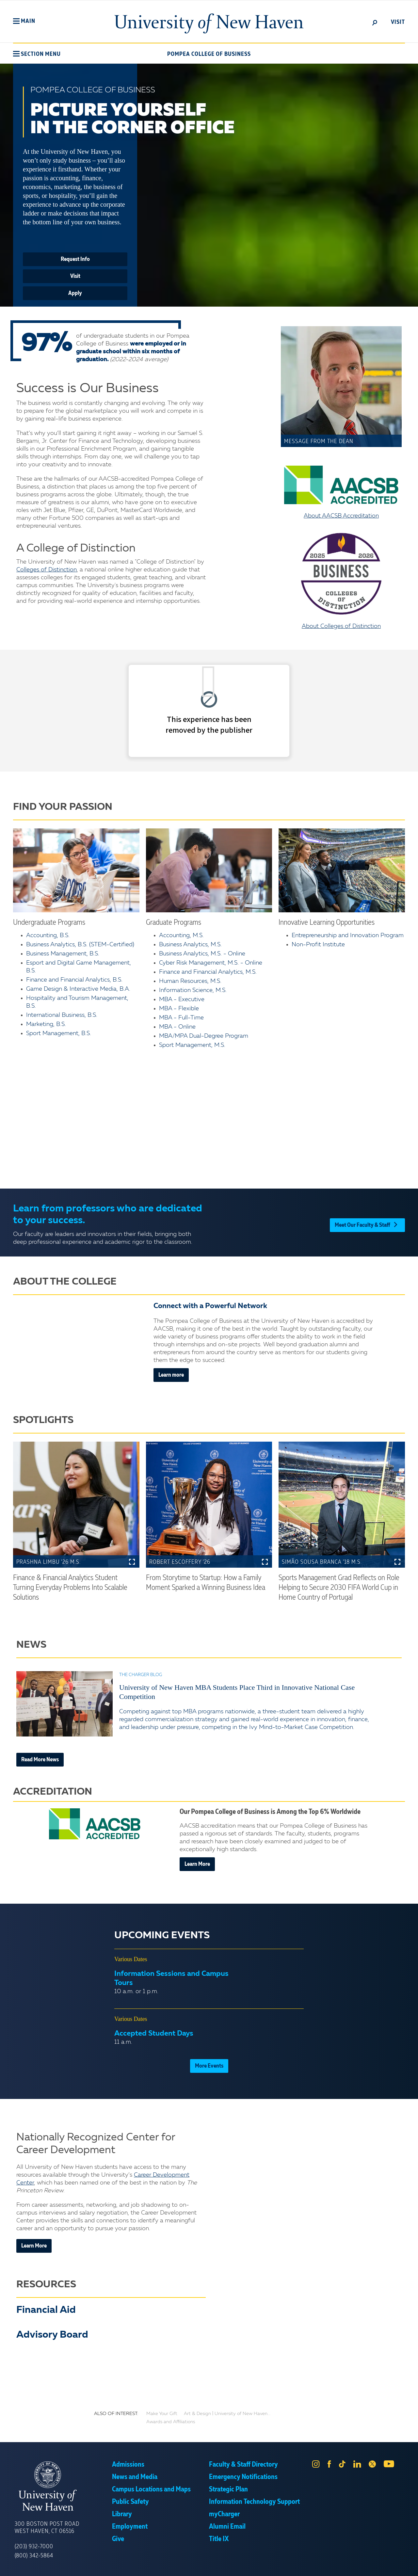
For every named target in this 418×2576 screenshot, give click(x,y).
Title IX (219, 2539)
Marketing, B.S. (46, 1024)
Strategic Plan (228, 2489)
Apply (75, 293)
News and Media (134, 2477)
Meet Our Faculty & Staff (367, 1222)
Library (122, 2514)
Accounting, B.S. (48, 935)
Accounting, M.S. (181, 935)
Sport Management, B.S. (58, 1033)
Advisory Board (52, 2335)
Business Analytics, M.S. (190, 945)
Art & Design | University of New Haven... (227, 2413)
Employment (130, 2526)
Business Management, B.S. (62, 954)
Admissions (128, 2464)
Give (118, 2539)
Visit (75, 276)
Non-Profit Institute (318, 945)
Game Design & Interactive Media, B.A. (78, 989)
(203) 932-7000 (34, 2547)
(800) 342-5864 (34, 2556)
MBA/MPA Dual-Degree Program (203, 1036)
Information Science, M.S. (193, 990)
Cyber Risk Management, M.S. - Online (210, 963)
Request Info (75, 259)
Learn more (171, 1375)
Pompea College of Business (209, 54)
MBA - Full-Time (181, 1018)
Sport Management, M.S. (192, 1045)
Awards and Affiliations (170, 2422)
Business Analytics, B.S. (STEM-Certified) (80, 945)
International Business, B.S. (61, 1015)
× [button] (412, 2561)
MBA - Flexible (179, 1009)
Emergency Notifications (243, 2477)
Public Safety (130, 2501)
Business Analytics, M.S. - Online (202, 954)
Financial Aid (46, 2310)
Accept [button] (296, 2566)
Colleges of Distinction (46, 570)
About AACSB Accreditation (341, 492)
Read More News (40, 1760)
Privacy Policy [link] (257, 2566)
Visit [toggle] (398, 22)
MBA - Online (177, 1027)
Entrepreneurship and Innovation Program (348, 935)
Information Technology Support (254, 2501)
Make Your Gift (161, 2413)
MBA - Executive (181, 999)
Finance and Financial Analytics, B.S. (74, 980)
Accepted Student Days (153, 2033)
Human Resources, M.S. (190, 981)
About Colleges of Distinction (341, 581)
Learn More (197, 1864)
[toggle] (375, 22)
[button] (24, 21)
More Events (209, 2066)
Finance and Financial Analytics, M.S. (208, 972)
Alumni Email (227, 2526)
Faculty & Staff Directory (243, 2464)
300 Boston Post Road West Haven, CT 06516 (47, 2527)
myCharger (224, 2514)
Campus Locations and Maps (151, 2489)
